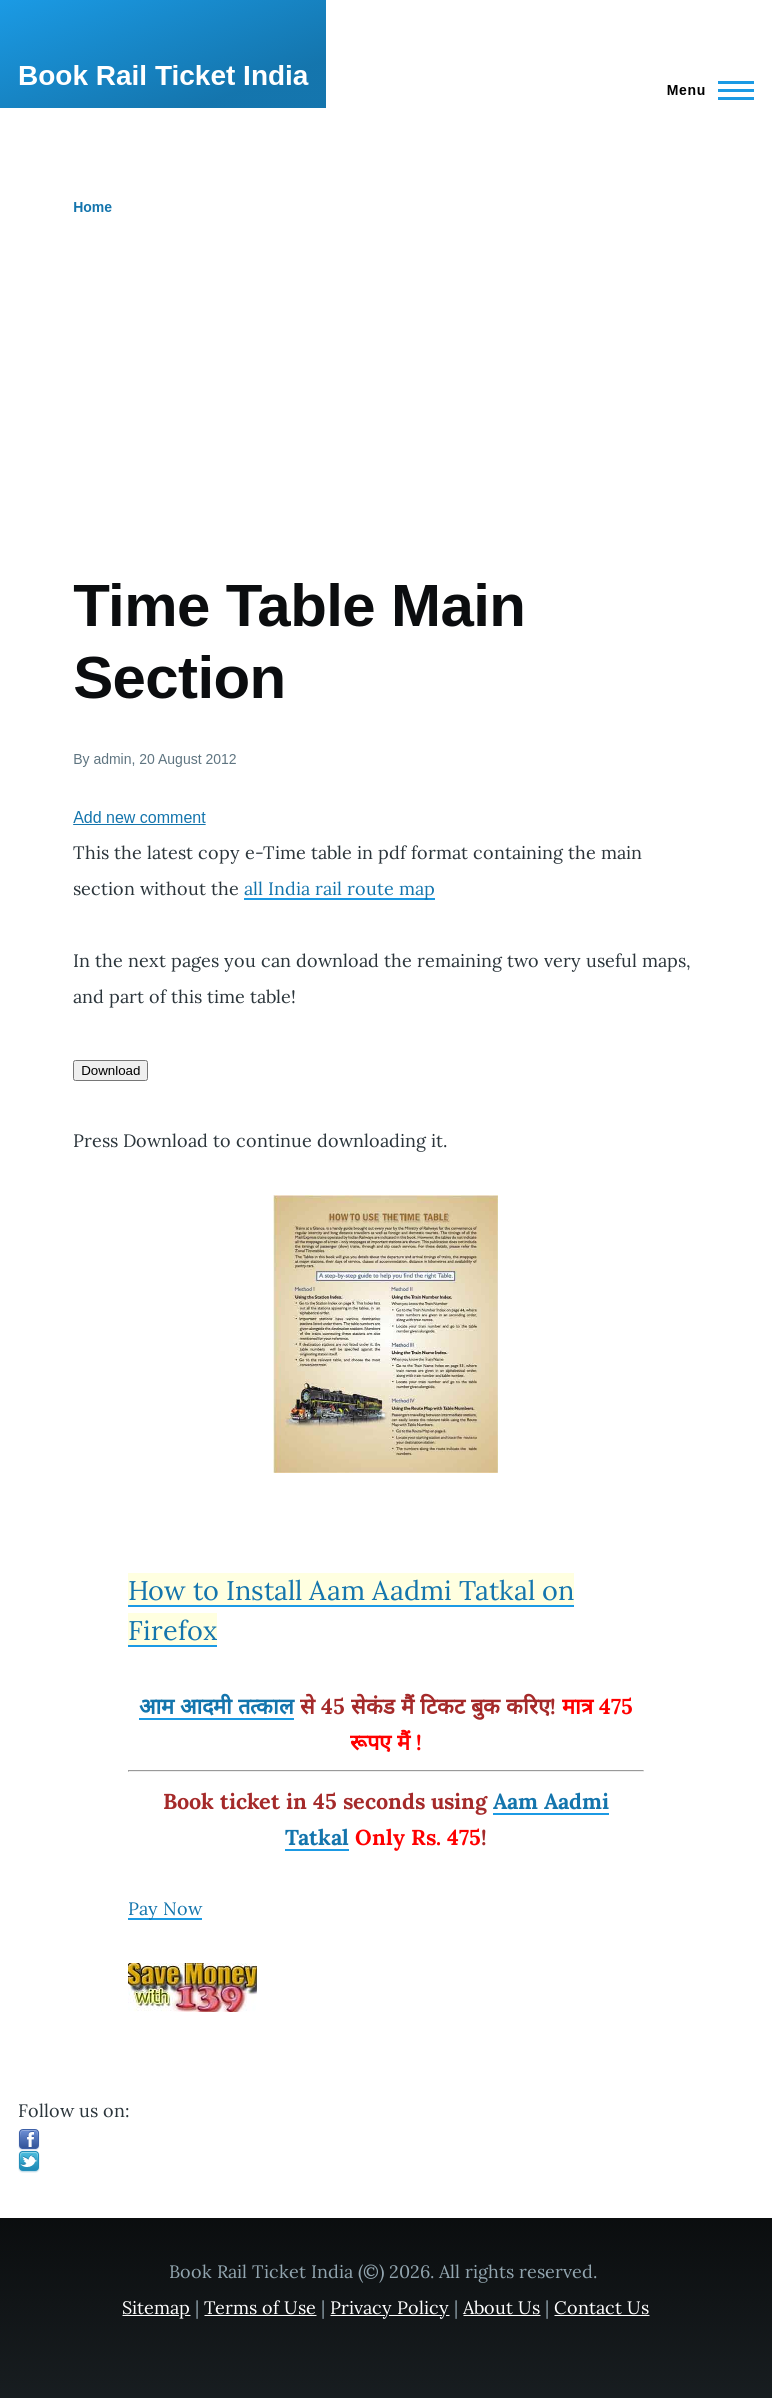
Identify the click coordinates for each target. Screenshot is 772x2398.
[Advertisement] (386, 420)
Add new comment (139, 817)
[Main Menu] (704, 90)
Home (92, 207)
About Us (501, 2307)
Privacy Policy (389, 2307)
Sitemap (156, 2307)
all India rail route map (339, 888)
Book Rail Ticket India (163, 75)
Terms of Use (260, 2307)
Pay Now (165, 1908)
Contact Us (601, 2307)
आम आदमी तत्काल (216, 1706)
